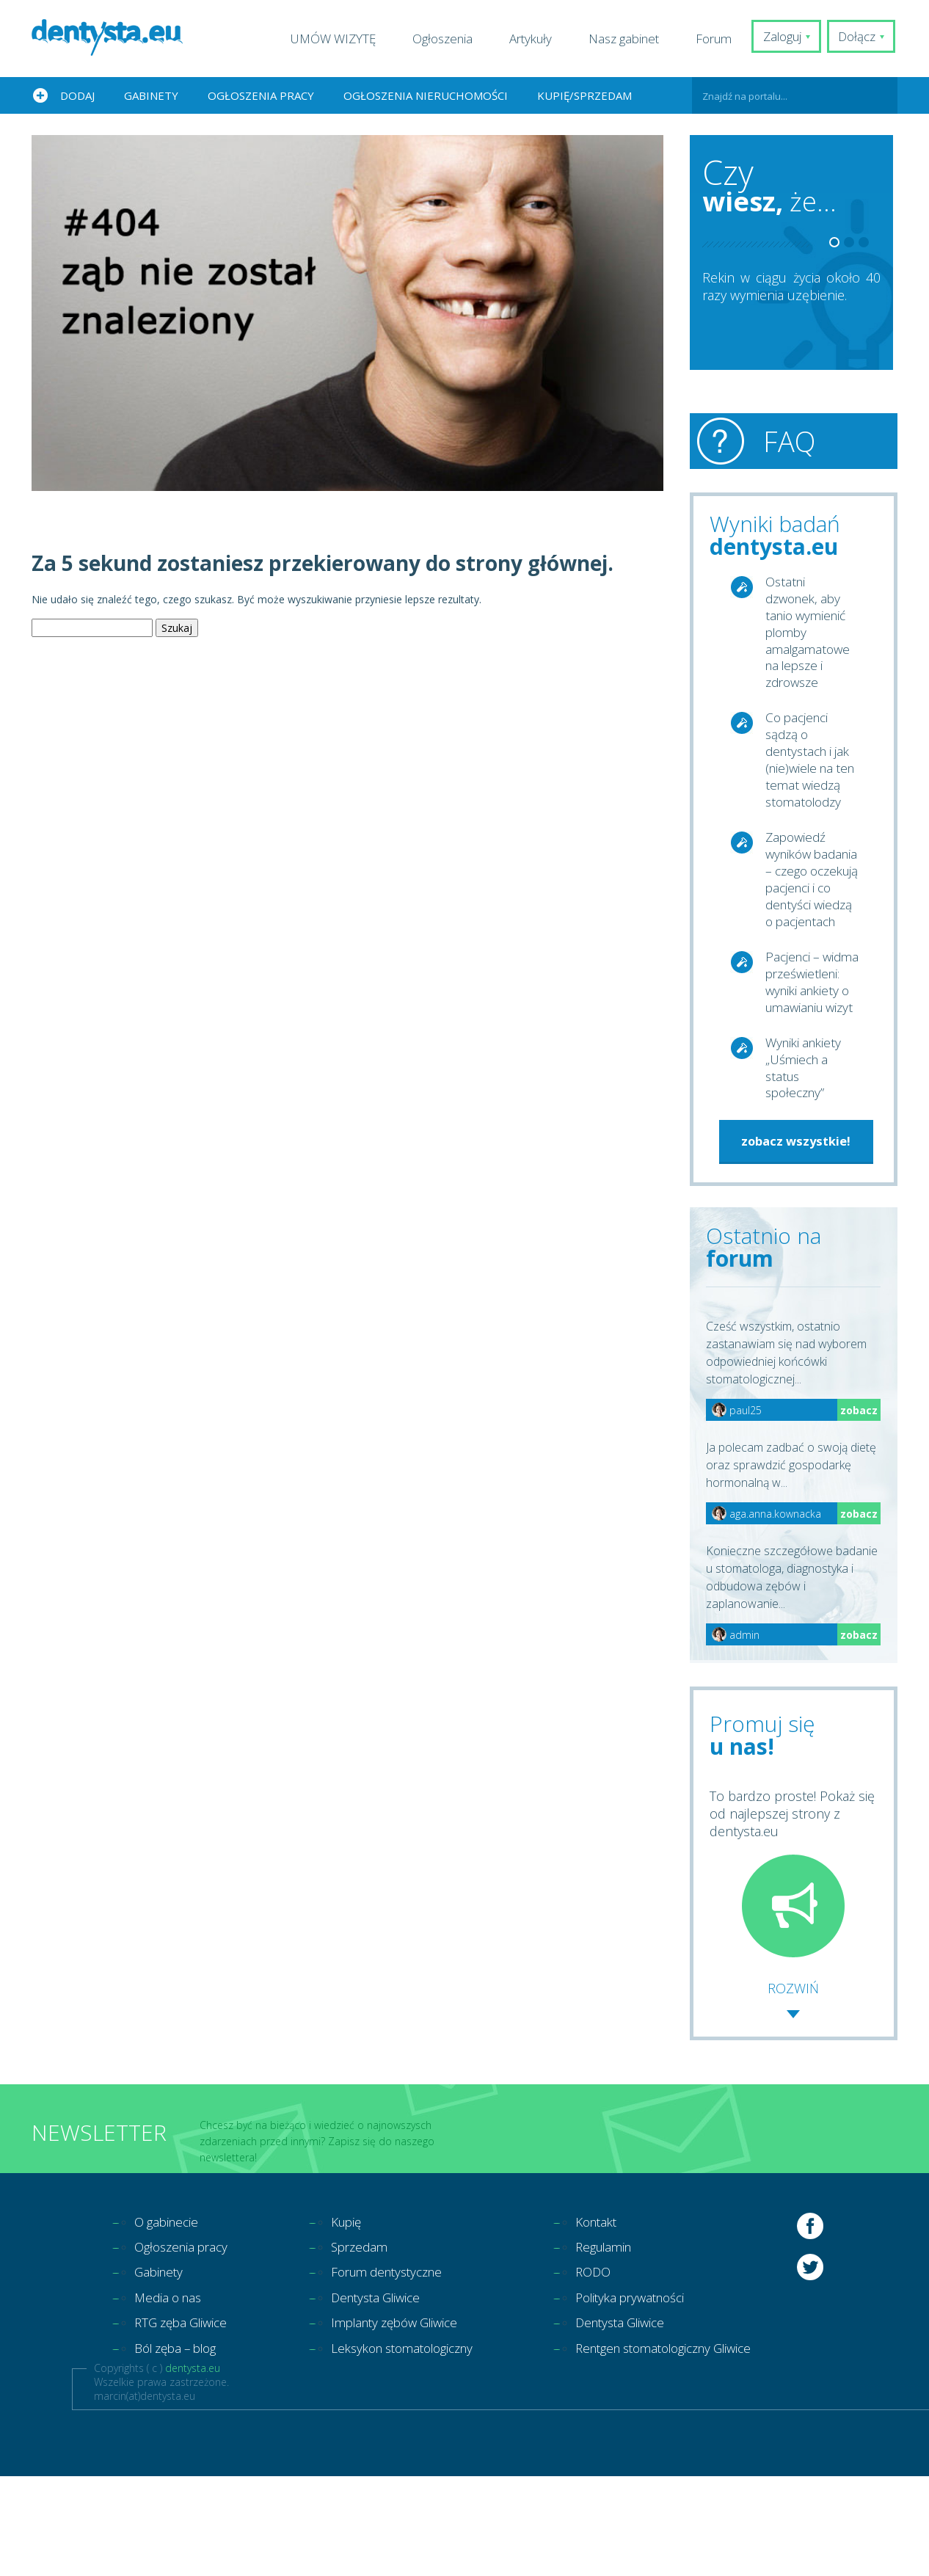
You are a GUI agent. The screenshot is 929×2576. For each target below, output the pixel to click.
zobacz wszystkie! (795, 1233)
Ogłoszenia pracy (261, 95)
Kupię (356, 2315)
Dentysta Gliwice (388, 2395)
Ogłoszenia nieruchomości (425, 95)
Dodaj (77, 95)
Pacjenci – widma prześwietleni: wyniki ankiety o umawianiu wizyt (810, 1052)
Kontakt (622, 2315)
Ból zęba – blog (180, 2447)
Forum (719, 38)
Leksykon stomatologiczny (417, 2447)
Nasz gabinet (629, 38)
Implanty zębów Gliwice (409, 2421)
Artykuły (535, 38)
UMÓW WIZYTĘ (338, 38)
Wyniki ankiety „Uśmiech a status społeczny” (806, 1158)
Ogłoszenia (448, 38)
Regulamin (630, 2342)
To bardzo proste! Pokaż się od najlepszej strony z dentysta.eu (792, 1965)
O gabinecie (168, 2315)
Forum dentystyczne (400, 2368)
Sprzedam (369, 2342)
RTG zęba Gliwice (185, 2421)
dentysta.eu (192, 2468)
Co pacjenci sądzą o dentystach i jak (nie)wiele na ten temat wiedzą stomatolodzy (810, 777)
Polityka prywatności (658, 2395)
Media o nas (170, 2395)
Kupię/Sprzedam (584, 95)
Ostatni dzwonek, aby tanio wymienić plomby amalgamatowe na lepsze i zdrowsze (810, 635)
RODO (618, 2368)
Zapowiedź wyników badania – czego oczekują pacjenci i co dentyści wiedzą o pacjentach (812, 918)
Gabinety (151, 95)
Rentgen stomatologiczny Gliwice (697, 2447)
